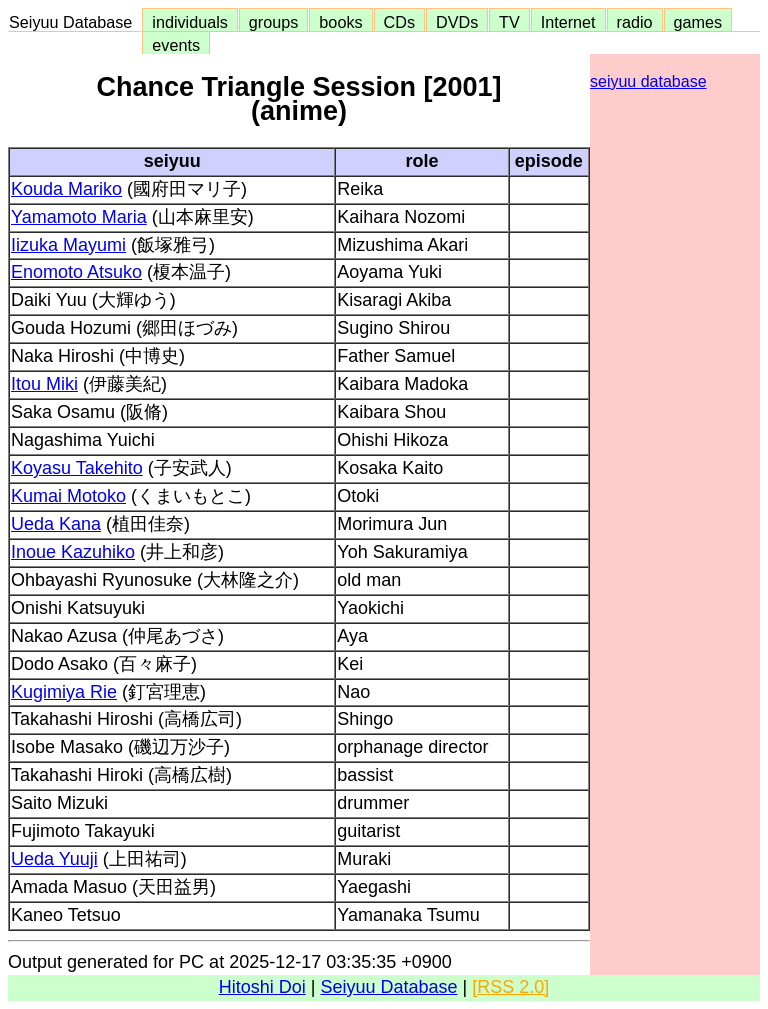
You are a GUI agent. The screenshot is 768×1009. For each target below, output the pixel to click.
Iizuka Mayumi (68, 245)
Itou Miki (44, 384)
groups (274, 22)
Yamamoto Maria (79, 217)
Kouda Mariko (66, 189)
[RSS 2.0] (510, 987)
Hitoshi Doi (262, 987)
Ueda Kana (56, 524)
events (176, 45)
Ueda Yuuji (54, 859)
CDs (399, 22)
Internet (568, 22)
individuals (190, 22)
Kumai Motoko (68, 496)
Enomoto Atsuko (76, 272)
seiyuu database (648, 81)
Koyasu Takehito (77, 468)
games (698, 22)
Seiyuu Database (75, 22)
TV (509, 22)
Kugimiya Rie (64, 692)
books (340, 22)
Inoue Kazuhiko (73, 552)
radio (635, 22)
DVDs (457, 22)
